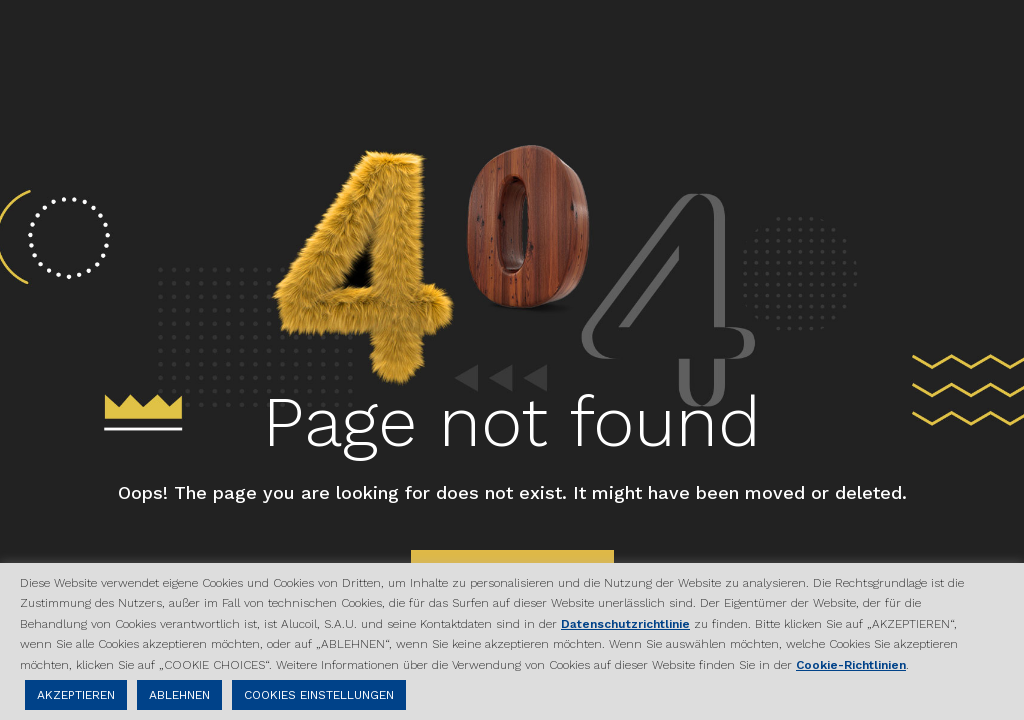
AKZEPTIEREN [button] (76, 695)
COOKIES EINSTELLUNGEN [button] (319, 695)
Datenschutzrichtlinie (625, 624)
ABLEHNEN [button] (179, 695)
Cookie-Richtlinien (851, 665)
